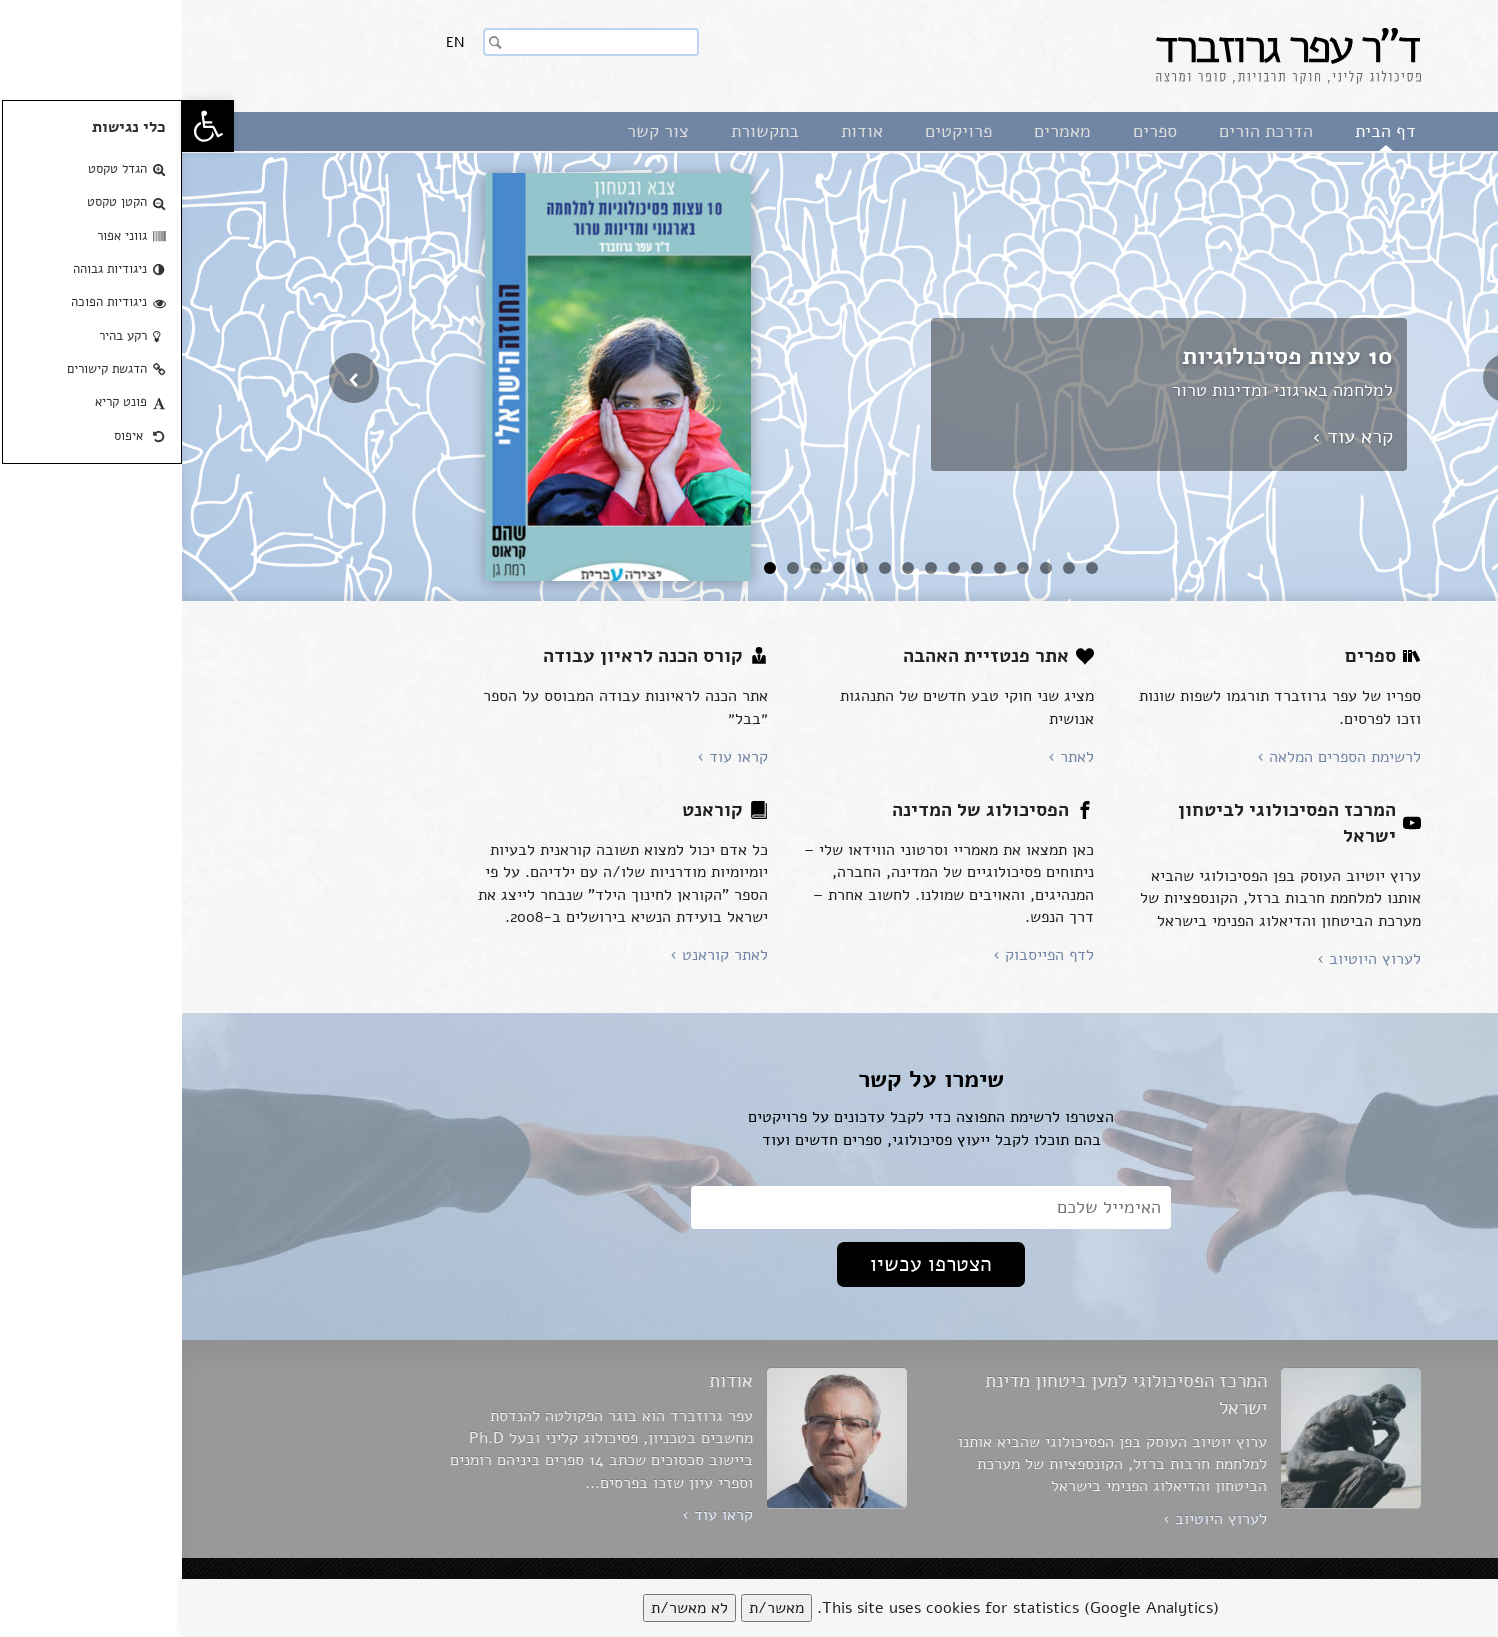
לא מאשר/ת (507, 1608)
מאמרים (880, 131)
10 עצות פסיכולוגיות (1105, 356)
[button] (26, 126)
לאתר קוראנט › (537, 955)
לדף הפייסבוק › (861, 955)
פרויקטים (776, 131)
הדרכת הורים (1084, 131)
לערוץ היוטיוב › (1187, 959)
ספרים (973, 131)
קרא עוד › (1170, 436)
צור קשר (476, 131)
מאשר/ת (594, 1608)
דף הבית (1203, 131)
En (273, 42)
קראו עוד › (550, 757)
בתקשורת (583, 131)
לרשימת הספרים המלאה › (1157, 757)
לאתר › (889, 757)
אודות (680, 131)
